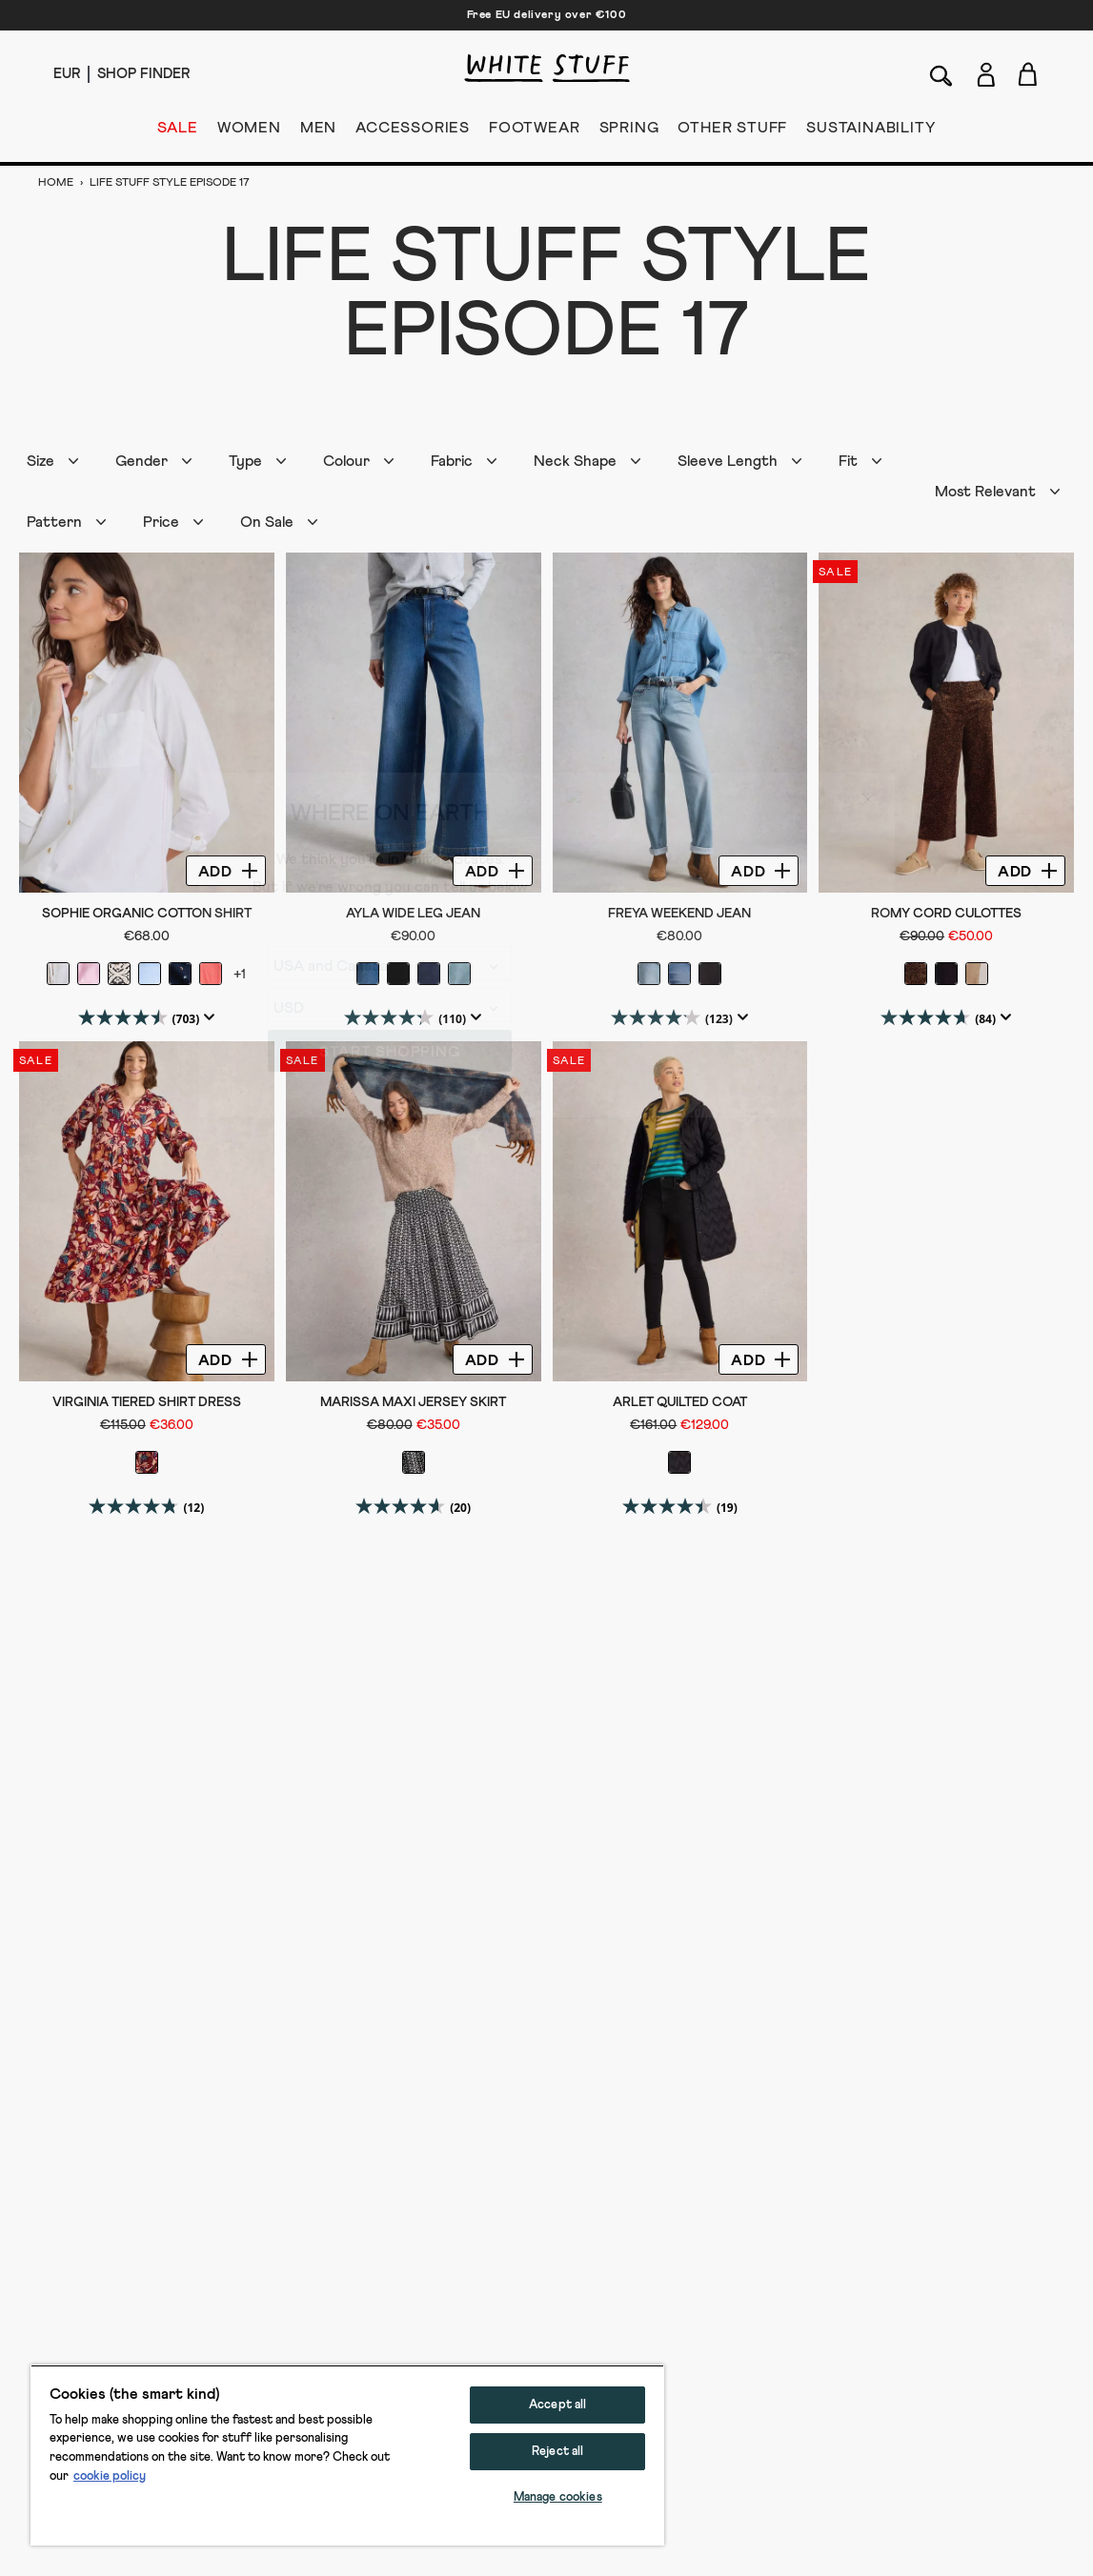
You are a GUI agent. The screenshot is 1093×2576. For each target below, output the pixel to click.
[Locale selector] (66, 74)
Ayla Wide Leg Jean (413, 913)
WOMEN (249, 131)
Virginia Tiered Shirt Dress (146, 1402)
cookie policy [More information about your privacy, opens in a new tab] (109, 2476)
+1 (239, 974)
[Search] (941, 74)
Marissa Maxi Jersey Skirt (413, 1402)
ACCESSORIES (412, 131)
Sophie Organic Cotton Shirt (147, 913)
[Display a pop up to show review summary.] (207, 1017)
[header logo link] (547, 68)
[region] (347, 2455)
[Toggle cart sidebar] (1029, 74)
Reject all (557, 2451)
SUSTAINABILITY (871, 131)
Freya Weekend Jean (679, 913)
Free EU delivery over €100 (547, 15)
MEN (318, 131)
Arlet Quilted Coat (680, 1402)
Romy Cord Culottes (946, 913)
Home (57, 183)
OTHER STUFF (732, 131)
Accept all (557, 2405)
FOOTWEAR (534, 131)
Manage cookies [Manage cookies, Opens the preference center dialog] (558, 2497)
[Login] (986, 71)
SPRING (629, 131)
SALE (177, 131)
